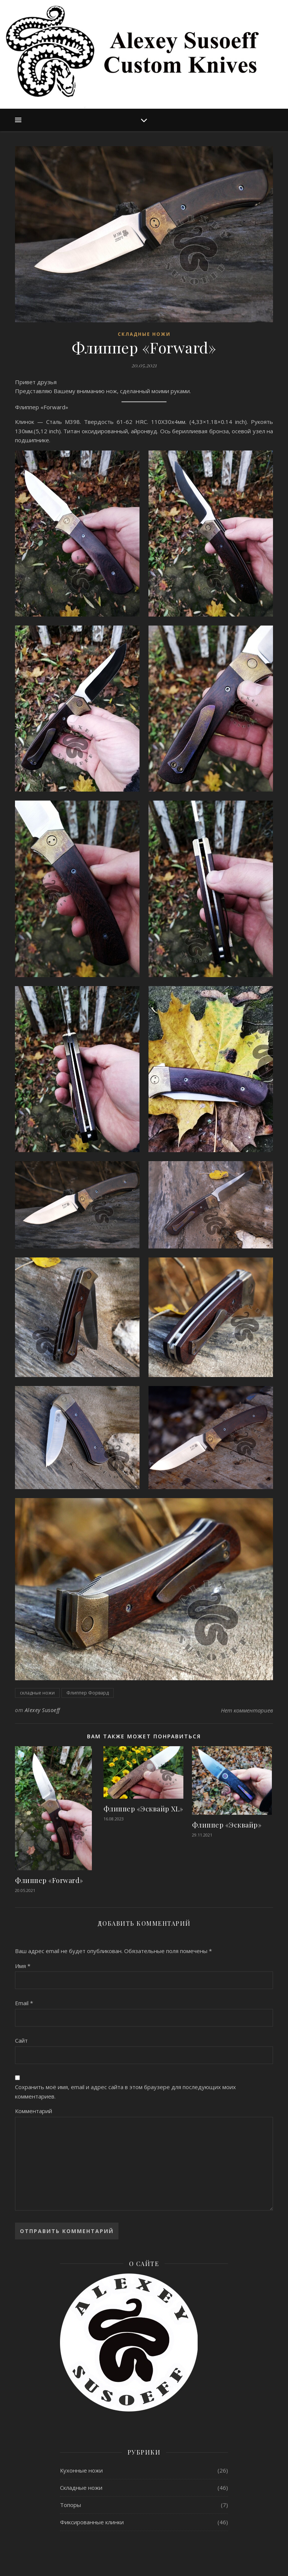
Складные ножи (144, 334)
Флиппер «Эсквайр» (227, 1824)
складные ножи (37, 1693)
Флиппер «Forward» (49, 1880)
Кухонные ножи (81, 2470)
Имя (22, 1966)
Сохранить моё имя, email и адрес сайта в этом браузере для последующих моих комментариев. (125, 2091)
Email (24, 2003)
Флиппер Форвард (87, 1693)
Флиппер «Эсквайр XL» (143, 1808)
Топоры (70, 2505)
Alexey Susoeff (42, 1710)
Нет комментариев (247, 1710)
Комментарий (33, 2111)
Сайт (21, 2040)
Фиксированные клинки (92, 2522)
